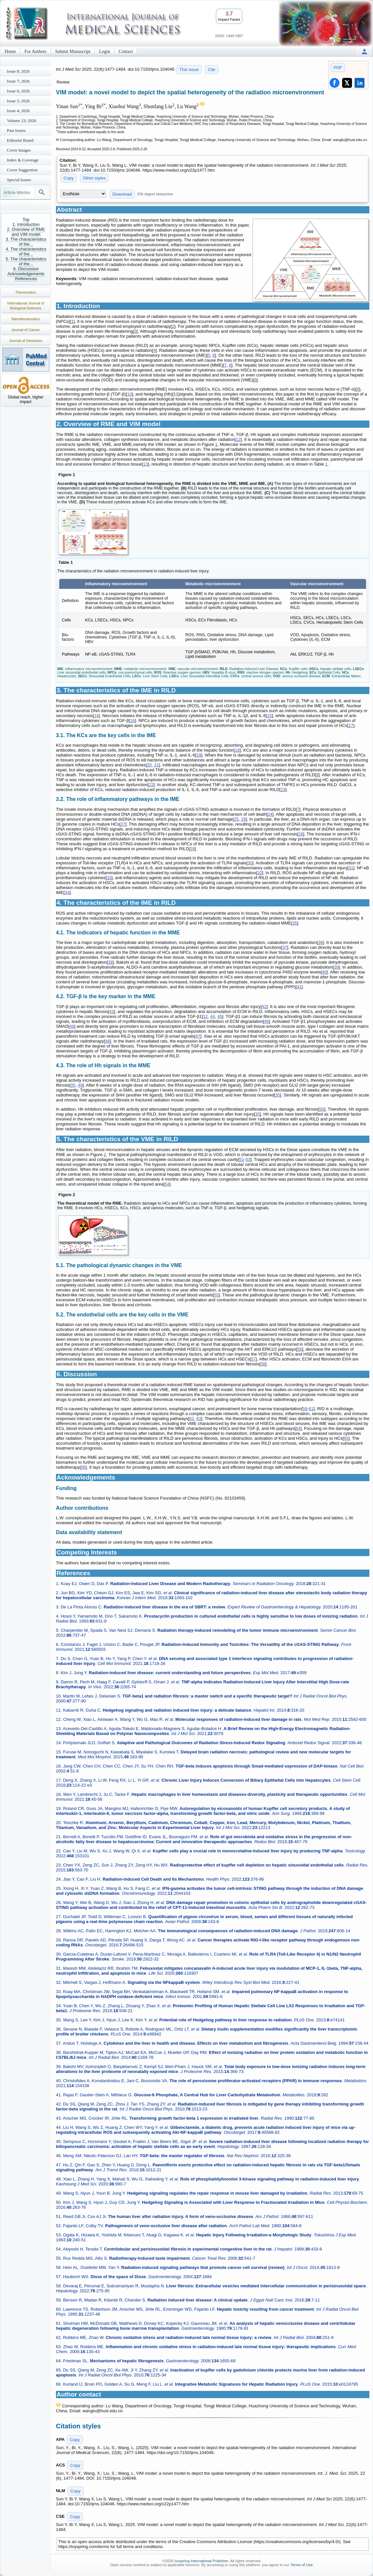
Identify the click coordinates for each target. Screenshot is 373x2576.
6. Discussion (25, 268)
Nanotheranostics (26, 319)
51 (241, 1159)
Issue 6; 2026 (18, 90)
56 (299, 1349)
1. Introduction (25, 224)
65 (346, 1438)
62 (191, 1418)
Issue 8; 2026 (18, 71)
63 (198, 1418)
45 (219, 1016)
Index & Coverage (22, 159)
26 (243, 819)
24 (270, 814)
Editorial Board (20, 140)
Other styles (94, 178)
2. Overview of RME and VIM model (26, 232)
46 (266, 1021)
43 (111, 1011)
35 (294, 923)
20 (149, 764)
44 (212, 1016)
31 (351, 867)
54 (166, 1184)
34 (67, 892)
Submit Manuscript (73, 51)
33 (109, 877)
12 (238, 439)
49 (80, 1085)
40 (324, 972)
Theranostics (25, 292)
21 (156, 764)
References (26, 278)
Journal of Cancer (26, 330)
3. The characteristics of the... (26, 242)
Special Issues (19, 179)
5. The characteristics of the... (26, 261)
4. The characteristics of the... (26, 251)
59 (305, 1408)
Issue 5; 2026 (18, 100)
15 (269, 715)
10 (129, 394)
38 (110, 962)
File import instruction (155, 194)
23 (283, 789)
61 (311, 1408)
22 (151, 784)
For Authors (35, 51)
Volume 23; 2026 (21, 120)
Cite (211, 69)
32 (259, 872)
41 (299, 986)
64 (298, 1428)
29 (192, 848)
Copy (68, 178)
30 (250, 862)
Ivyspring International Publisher (201, 2561)
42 (264, 1006)
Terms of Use (301, 2565)
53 (248, 1159)
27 (123, 824)
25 (236, 819)
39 (336, 967)
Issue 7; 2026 (18, 81)
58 (263, 1363)
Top (26, 219)
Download (122, 194)
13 (145, 464)
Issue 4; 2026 (18, 110)
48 (107, 1041)
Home (10, 51)
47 (197, 1036)
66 (83, 1467)
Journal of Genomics (25, 341)
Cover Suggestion (22, 169)
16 (132, 720)
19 (198, 755)
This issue (189, 69)
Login (104, 51)
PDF (338, 67)
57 (253, 1359)
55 (216, 1294)
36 (320, 942)
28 (300, 833)
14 (96, 715)
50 (321, 1109)
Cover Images (19, 150)
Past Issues (16, 130)
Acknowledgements (26, 273)
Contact (126, 51)
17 (350, 725)
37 (284, 947)
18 (237, 750)
